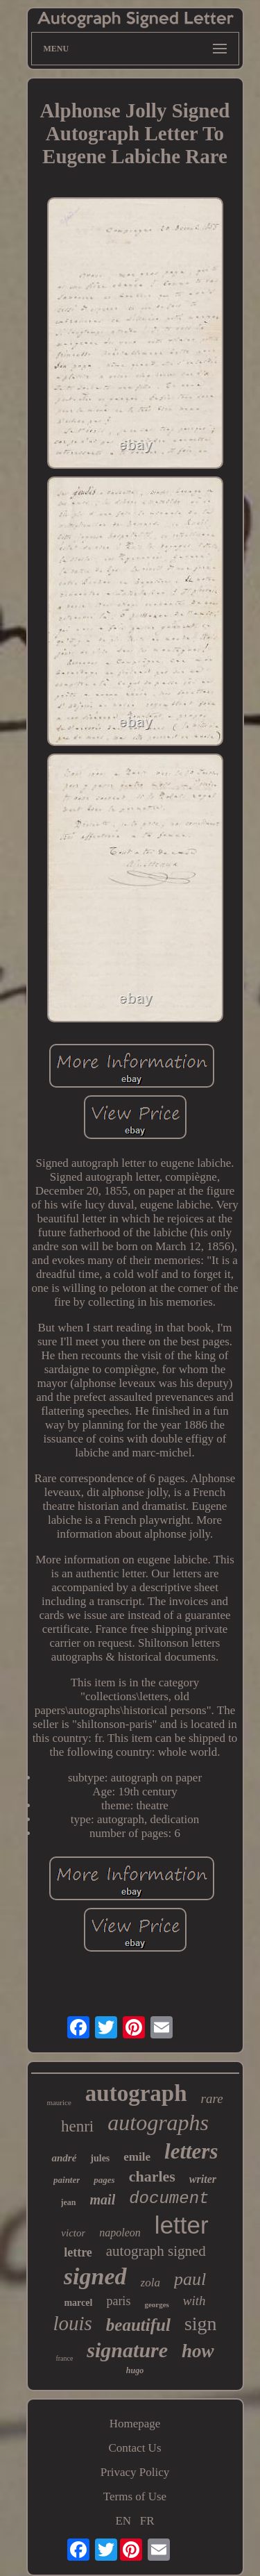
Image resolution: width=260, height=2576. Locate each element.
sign (200, 2323)
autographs (158, 2122)
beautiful (138, 2325)
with (194, 2300)
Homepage (135, 2423)
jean (68, 2202)
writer (202, 2179)
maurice (58, 2102)
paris (118, 2301)
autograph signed (156, 2251)
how (198, 2351)
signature (127, 2349)
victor (73, 2232)
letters (191, 2151)
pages (104, 2180)
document (169, 2198)
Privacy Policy (135, 2472)
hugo (135, 2370)
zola (150, 2282)
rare (212, 2098)
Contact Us (134, 2447)
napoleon (120, 2232)
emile (136, 2156)
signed (95, 2276)
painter (66, 2180)
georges (156, 2304)
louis (72, 2323)
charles (152, 2176)
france (64, 2358)
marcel (78, 2302)
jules (100, 2158)
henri (77, 2126)
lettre (78, 2252)
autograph (136, 2093)
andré (63, 2157)
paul (190, 2279)
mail (103, 2199)
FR (147, 2520)
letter (182, 2224)
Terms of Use (134, 2496)
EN (123, 2520)
